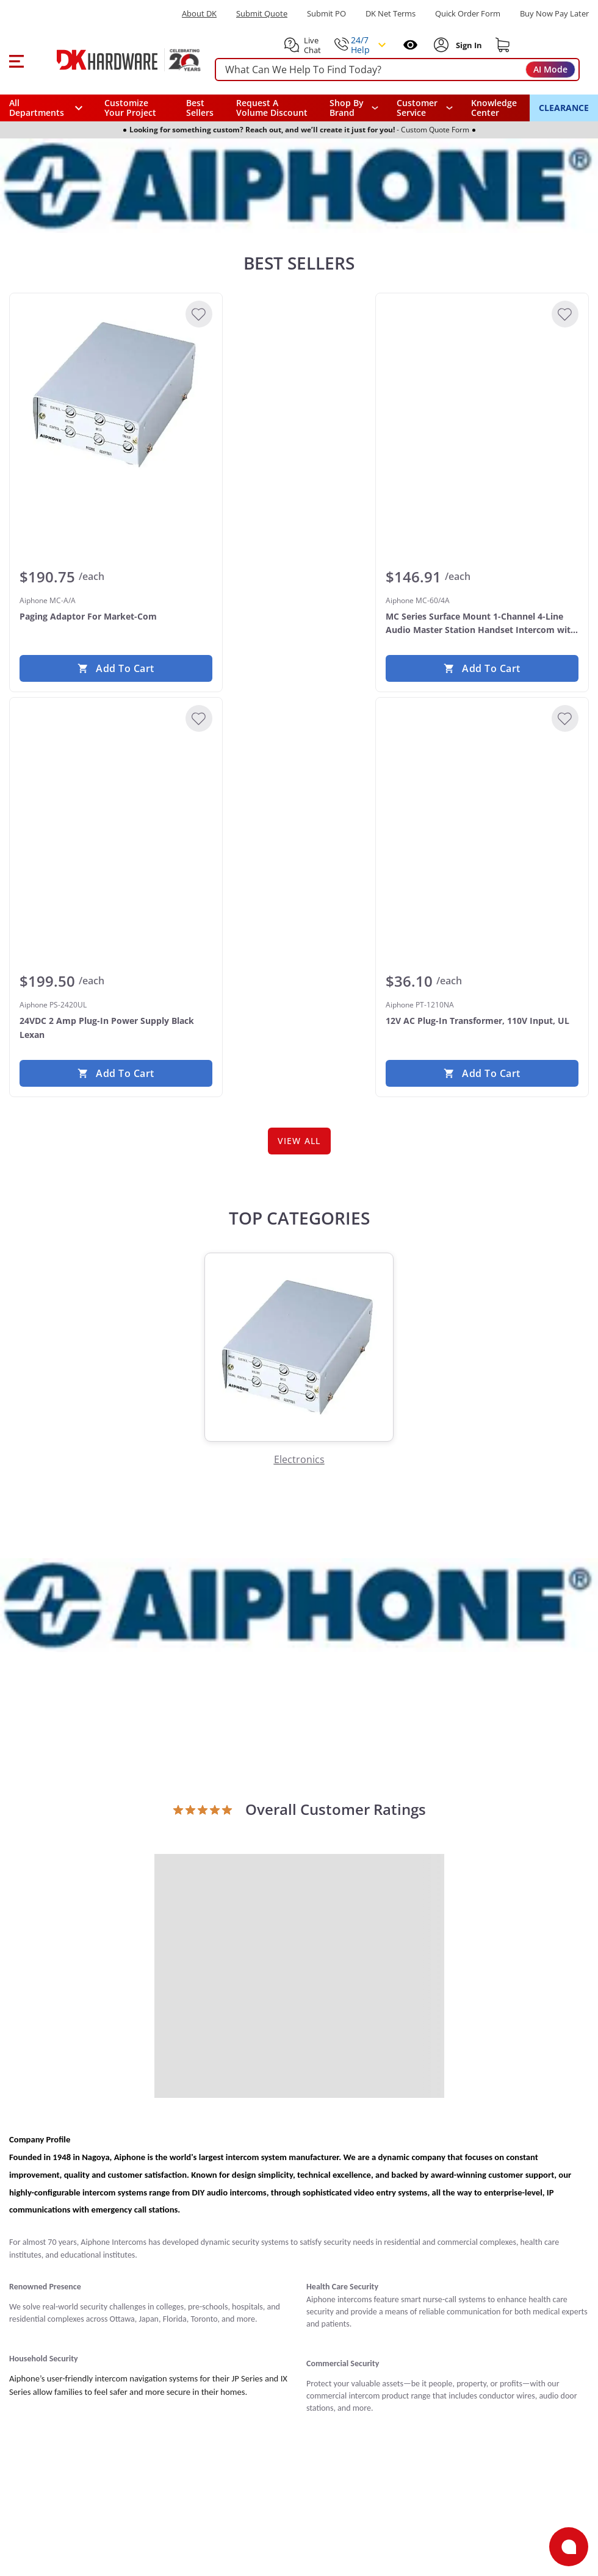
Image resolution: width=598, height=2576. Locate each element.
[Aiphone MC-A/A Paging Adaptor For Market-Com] (115, 394)
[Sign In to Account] (467, 45)
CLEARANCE (564, 107)
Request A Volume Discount (272, 107)
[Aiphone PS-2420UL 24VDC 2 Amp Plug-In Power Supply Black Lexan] (115, 798)
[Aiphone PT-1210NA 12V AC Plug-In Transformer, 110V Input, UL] (482, 798)
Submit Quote (261, 14)
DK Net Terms (391, 14)
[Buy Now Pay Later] (554, 13)
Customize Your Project (130, 107)
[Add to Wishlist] (199, 314)
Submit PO (326, 14)
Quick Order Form (467, 14)
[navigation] (425, 108)
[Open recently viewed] (410, 44)
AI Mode (550, 69)
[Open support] (568, 2546)
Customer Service (417, 108)
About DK (199, 14)
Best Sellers (200, 107)
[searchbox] (397, 69)
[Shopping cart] (502, 45)
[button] (16, 60)
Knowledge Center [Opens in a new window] (494, 107)
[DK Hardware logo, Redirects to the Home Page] (115, 59)
